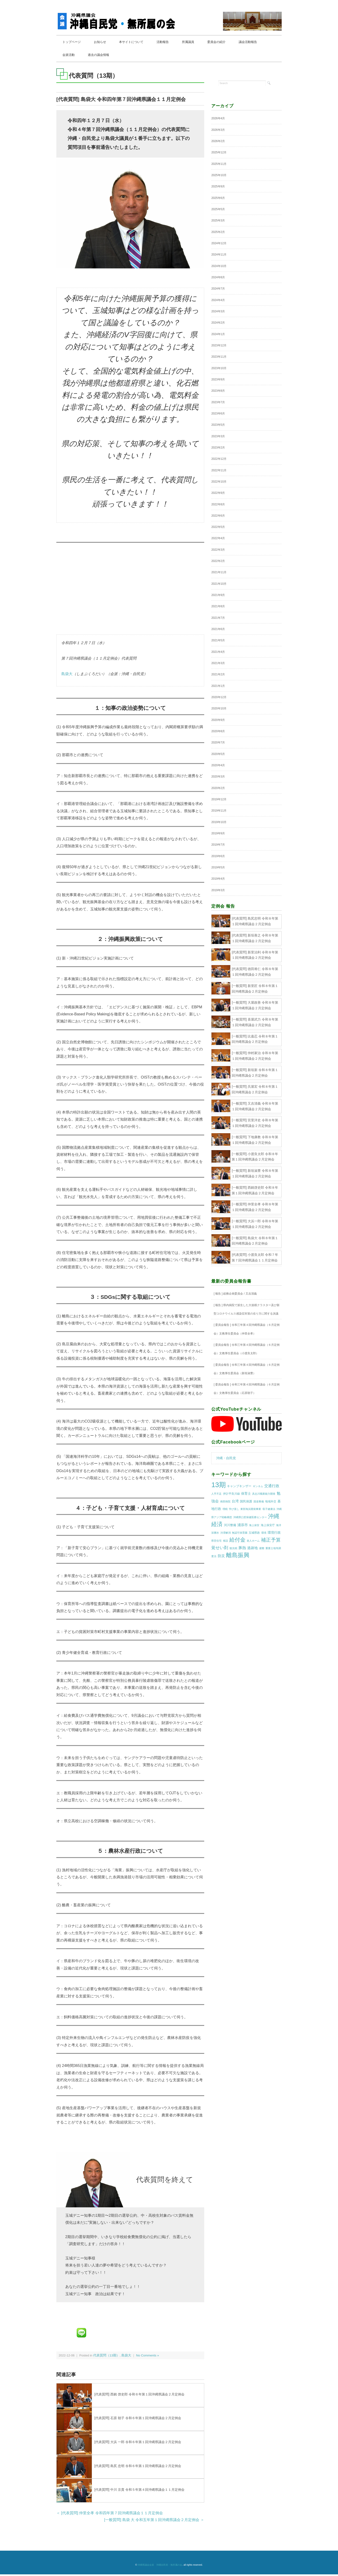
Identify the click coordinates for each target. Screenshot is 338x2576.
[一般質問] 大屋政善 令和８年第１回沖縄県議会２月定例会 (255, 1006)
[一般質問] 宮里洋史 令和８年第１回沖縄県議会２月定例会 (255, 1124)
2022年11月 (219, 471)
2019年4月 (218, 879)
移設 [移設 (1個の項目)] (225, 1541)
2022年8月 (218, 505)
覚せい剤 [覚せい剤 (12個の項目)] (219, 1548)
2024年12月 (219, 244)
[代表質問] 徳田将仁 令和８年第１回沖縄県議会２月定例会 (255, 972)
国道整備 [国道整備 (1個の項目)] (259, 1502)
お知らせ (113, 42)
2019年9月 (218, 834)
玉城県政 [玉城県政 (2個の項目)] (254, 1533)
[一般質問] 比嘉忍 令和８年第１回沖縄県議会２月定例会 (255, 1040)
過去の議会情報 (192, 56)
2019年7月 (218, 845)
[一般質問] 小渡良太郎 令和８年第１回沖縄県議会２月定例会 (255, 1157)
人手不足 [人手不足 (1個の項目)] (216, 1494)
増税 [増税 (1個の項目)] (225, 1509)
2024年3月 (218, 312)
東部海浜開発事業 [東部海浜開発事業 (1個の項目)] (250, 1509)
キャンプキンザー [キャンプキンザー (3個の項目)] (239, 1487)
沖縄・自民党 (226, 1459)
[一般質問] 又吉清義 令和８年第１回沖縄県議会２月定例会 (255, 1107)
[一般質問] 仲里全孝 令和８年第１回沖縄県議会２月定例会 (255, 1208)
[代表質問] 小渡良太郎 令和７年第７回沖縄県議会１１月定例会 (255, 1258)
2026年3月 (218, 130)
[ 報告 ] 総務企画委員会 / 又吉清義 (235, 1294)
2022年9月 (218, 493)
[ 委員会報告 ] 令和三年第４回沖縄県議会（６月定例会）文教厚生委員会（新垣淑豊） (247, 1370)
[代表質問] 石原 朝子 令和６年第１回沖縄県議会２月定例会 (137, 2419)
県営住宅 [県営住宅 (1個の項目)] (216, 1541)
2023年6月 (218, 414)
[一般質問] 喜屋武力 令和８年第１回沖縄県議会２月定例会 (255, 1023)
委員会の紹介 (76, 56)
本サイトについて (154, 42)
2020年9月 (218, 721)
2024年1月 (218, 335)
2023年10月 (219, 369)
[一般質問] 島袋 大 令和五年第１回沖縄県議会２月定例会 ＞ (154, 2521)
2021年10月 (219, 584)
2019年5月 (218, 868)
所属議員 (228, 42)
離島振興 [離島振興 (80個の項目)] (238, 1556)
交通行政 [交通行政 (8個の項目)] (271, 1487)
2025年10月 (219, 176)
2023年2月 (218, 448)
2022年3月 (218, 550)
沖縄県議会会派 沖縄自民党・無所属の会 (160, 2566)
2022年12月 (219, 459)
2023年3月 (218, 437)
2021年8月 (218, 607)
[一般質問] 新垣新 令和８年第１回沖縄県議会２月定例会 (255, 1073)
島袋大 (67, 675)
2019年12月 (219, 800)
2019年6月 (218, 857)
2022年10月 (219, 482)
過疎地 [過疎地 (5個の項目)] (252, 1549)
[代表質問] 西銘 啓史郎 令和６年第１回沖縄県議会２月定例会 (139, 2395)
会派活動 (154, 56)
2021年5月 (218, 641)
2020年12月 (219, 698)
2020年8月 (218, 732)
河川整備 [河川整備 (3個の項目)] (230, 1526)
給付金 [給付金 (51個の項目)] (237, 1541)
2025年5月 (218, 210)
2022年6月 (218, 516)
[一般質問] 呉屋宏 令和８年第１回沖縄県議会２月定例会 (255, 1090)
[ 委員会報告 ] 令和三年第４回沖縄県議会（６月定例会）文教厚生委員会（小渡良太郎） (247, 1350)
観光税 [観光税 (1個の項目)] (233, 1549)
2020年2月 (218, 789)
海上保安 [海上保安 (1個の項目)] (254, 1526)
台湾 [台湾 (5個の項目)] (235, 1502)
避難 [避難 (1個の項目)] (261, 1549)
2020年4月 (218, 766)
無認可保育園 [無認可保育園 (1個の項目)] (239, 1533)
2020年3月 (218, 777)
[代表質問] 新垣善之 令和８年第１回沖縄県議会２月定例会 (255, 939)
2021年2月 (218, 675)
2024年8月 (218, 278)
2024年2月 (218, 323)
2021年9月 (218, 596)
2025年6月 (218, 199)
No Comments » (147, 2356)
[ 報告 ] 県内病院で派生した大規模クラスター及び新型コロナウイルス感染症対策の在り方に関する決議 (247, 1310)
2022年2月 (218, 562)
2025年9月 (218, 187)
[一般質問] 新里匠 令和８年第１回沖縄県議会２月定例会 (255, 989)
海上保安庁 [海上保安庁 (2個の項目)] (268, 1526)
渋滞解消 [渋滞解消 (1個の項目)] (225, 1533)
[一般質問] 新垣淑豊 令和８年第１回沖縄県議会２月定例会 (255, 1174)
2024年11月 (219, 255)
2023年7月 (218, 403)
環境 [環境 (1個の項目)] (263, 1533)
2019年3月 (218, 891)
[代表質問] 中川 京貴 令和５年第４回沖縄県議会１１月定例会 (139, 2491)
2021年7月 (218, 618)
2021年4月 (218, 652)
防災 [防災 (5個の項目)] (221, 1557)
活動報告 (194, 42)
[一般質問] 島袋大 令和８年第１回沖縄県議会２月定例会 (255, 1241)
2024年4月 (218, 301)
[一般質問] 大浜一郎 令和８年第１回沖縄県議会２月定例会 (255, 1225)
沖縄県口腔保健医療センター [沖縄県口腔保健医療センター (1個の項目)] (250, 1518)
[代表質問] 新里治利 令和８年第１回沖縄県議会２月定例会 (255, 956)
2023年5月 (218, 425)
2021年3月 (218, 664)
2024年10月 (219, 267)
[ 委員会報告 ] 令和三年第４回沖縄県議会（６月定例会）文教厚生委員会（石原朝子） (247, 1390)
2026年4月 (218, 119)
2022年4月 (218, 539)
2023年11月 (219, 357)
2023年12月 (219, 346)
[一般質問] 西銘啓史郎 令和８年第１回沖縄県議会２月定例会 (255, 1191)
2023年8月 (218, 391)
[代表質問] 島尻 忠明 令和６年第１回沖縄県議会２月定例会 (137, 2467)
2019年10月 (219, 823)
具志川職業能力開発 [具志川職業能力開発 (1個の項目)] (263, 1494)
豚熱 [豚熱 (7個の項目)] (242, 1549)
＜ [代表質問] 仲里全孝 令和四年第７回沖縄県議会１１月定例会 (109, 2514)
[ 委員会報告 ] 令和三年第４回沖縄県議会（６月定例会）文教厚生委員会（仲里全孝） (247, 1330)
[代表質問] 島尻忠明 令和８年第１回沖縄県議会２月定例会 (255, 922)
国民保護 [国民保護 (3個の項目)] (246, 1502)
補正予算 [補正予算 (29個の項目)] (271, 1540)
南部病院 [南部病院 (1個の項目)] (225, 1502)
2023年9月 (218, 380)
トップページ (76, 42)
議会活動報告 (117, 56)
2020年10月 (219, 709)
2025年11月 (219, 164)
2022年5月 (218, 528)
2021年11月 (219, 573)
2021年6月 (218, 630)
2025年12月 (219, 153)
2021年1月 (218, 686)
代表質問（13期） (106, 2356)
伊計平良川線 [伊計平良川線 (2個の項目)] (231, 1495)
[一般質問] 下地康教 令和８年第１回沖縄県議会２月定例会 (255, 1140)
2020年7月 (218, 743)
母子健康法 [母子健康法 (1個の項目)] (268, 1509)
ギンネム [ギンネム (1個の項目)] (258, 1487)
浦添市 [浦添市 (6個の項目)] (242, 1526)
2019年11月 (219, 811)
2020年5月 (218, 755)
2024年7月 (218, 289)
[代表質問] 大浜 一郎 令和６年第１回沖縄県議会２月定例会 (137, 2443)
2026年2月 (218, 142)
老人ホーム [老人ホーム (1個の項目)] (253, 1541)
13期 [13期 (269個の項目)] (218, 1485)
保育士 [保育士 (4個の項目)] (246, 1495)
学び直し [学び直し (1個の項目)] (234, 1509)
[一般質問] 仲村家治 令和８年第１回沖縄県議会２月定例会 (255, 1056)
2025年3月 (218, 221)
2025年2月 (218, 233)
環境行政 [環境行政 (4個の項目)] (274, 1533)
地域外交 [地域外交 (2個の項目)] (270, 1502)
